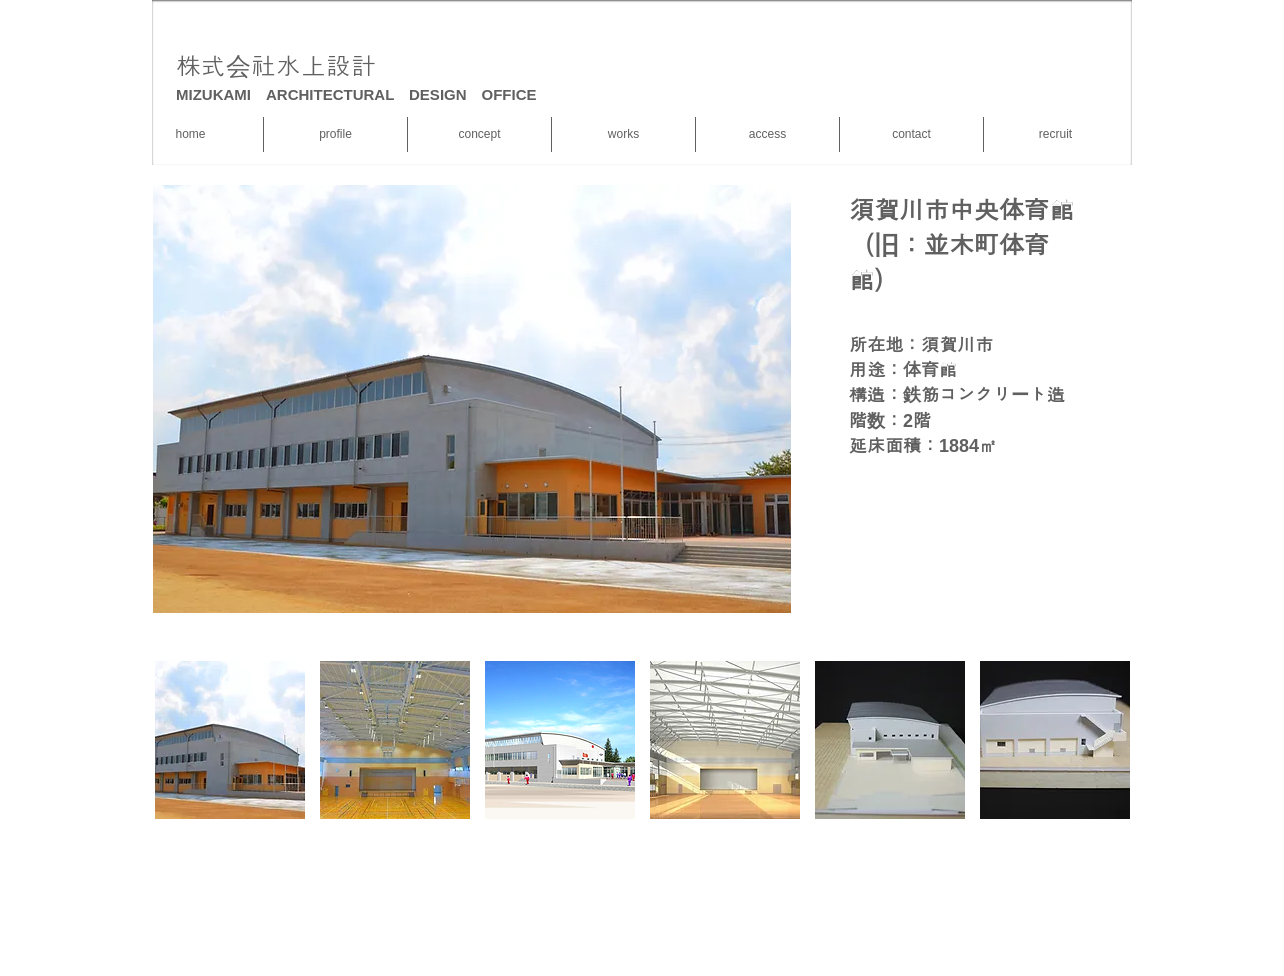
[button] (230, 740)
